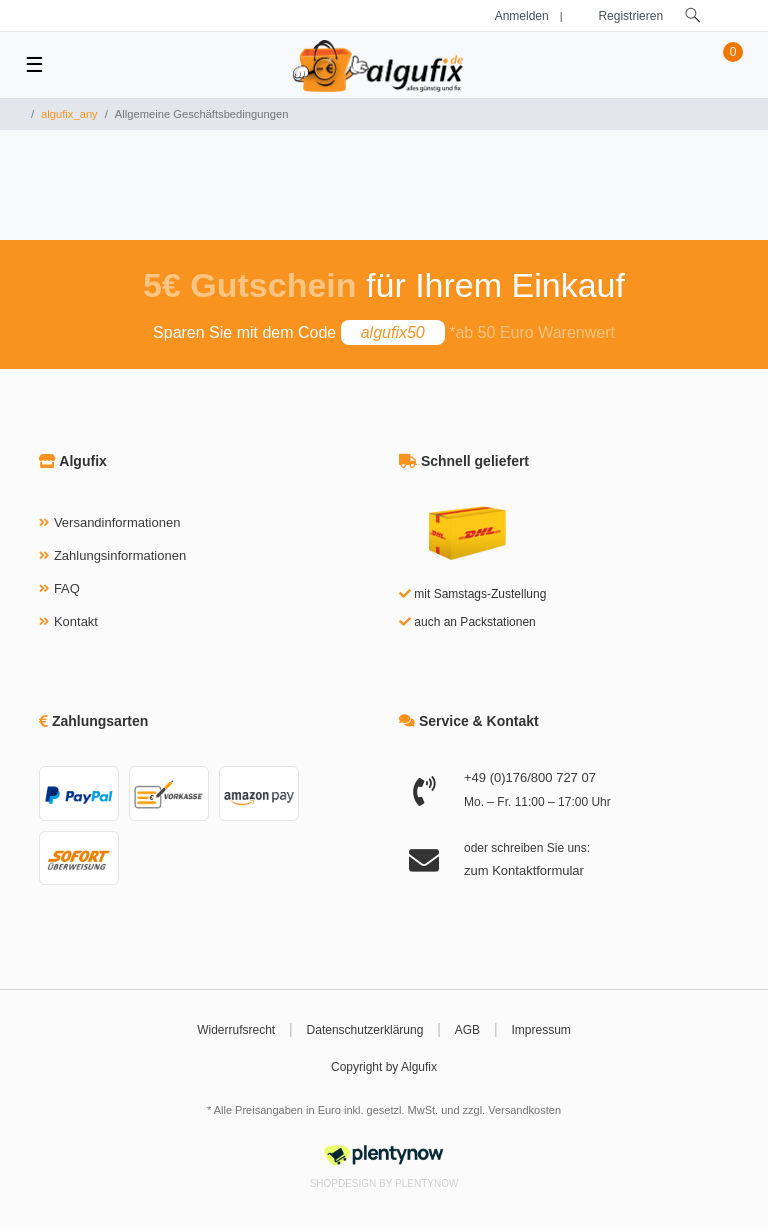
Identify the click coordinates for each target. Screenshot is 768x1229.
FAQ (67, 588)
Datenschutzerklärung (365, 1030)
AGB (467, 1030)
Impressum (541, 1030)
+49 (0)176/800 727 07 (530, 777)
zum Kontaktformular (524, 870)
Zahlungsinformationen (120, 555)
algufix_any (69, 114)
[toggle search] (693, 15)
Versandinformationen (117, 522)
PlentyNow (426, 1183)
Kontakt (76, 621)
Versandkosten (524, 1110)
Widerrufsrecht (236, 1030)
